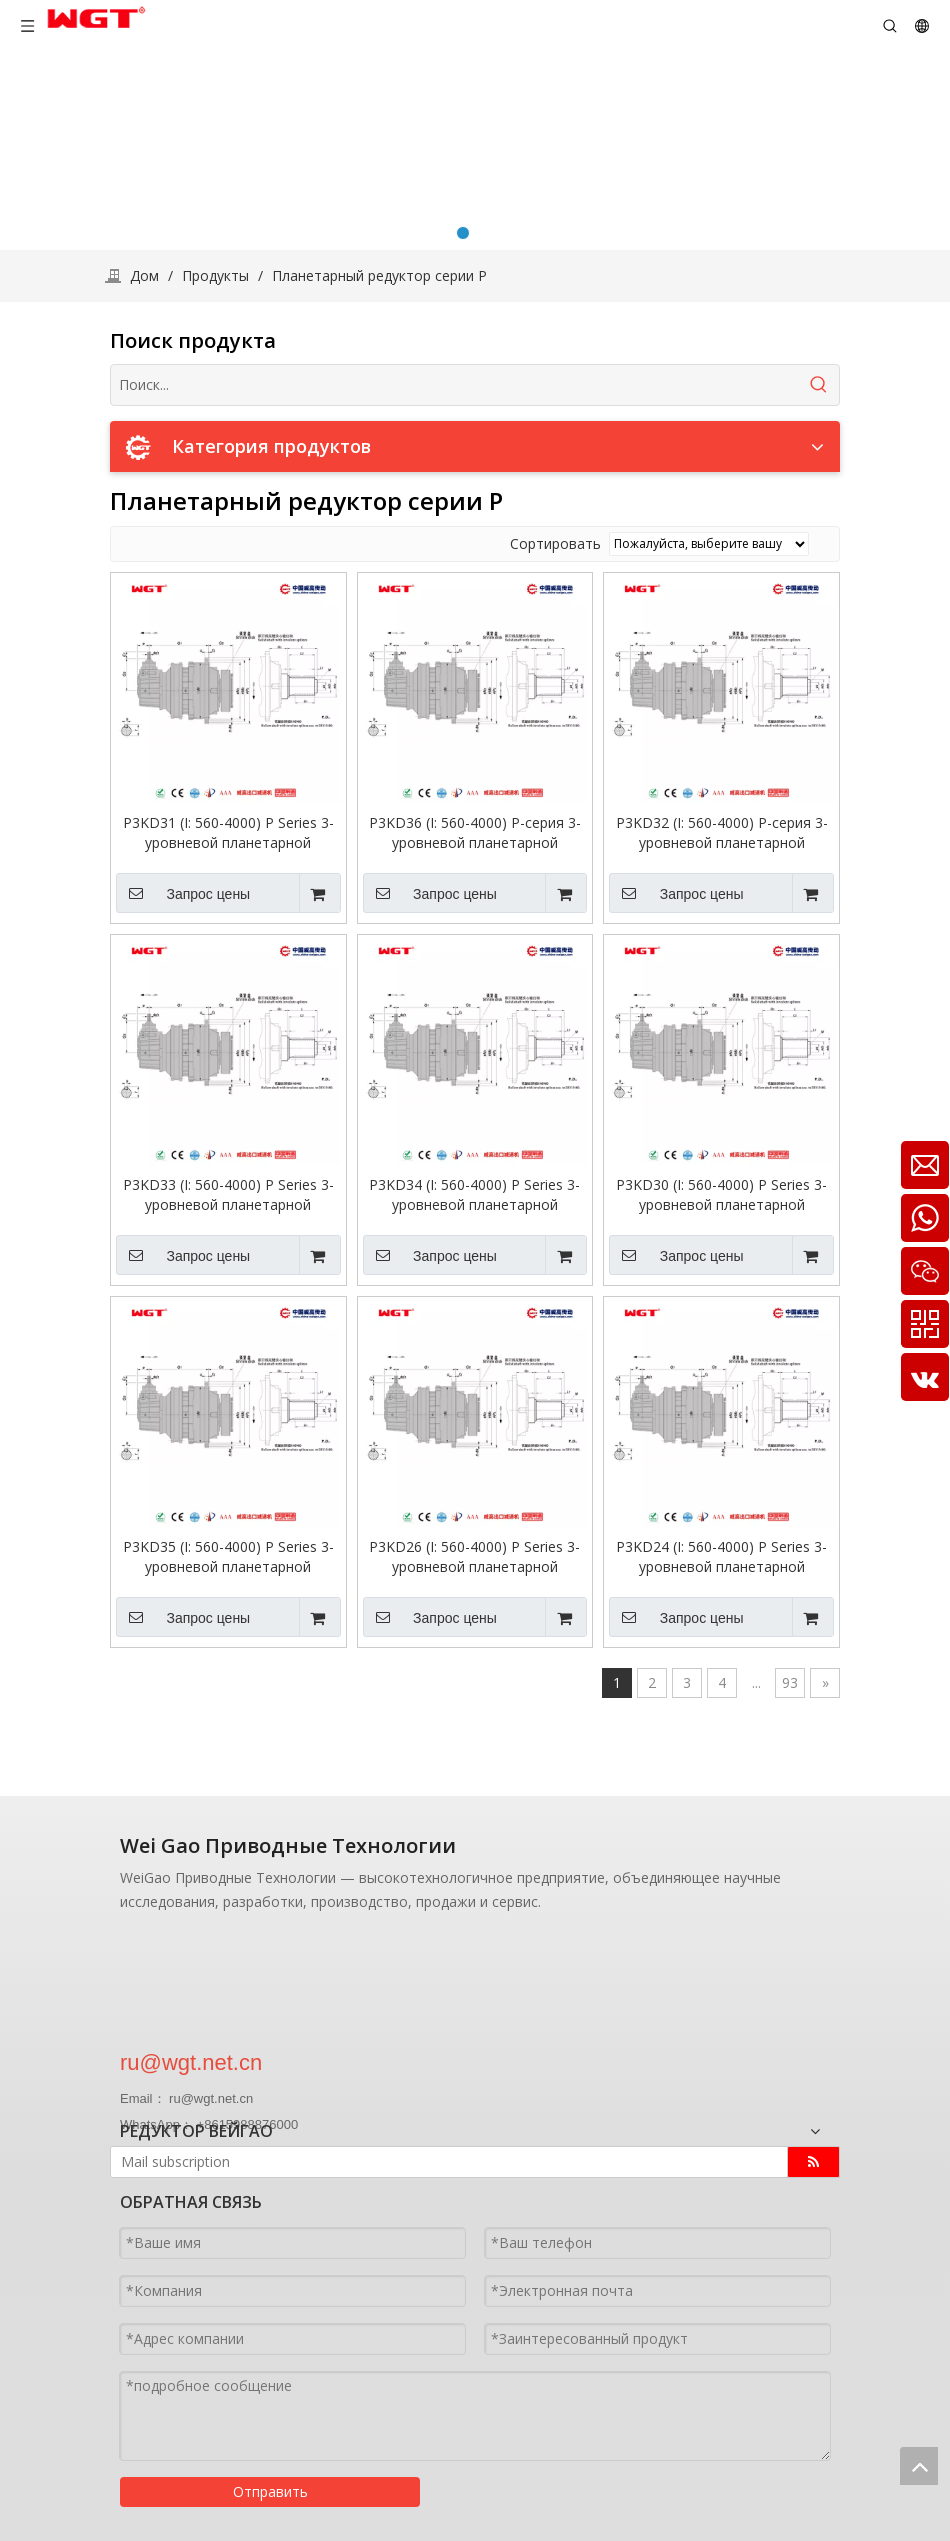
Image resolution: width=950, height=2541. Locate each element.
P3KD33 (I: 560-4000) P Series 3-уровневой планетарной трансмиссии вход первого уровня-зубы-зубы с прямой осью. (228, 1195)
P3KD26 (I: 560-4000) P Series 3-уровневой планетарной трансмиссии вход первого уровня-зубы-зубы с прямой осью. (474, 1557)
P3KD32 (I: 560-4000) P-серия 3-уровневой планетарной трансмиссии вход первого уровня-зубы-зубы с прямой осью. (722, 833)
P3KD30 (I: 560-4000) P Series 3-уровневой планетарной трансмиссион (721, 1195)
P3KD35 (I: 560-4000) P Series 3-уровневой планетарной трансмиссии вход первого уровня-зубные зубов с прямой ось (228, 1557)
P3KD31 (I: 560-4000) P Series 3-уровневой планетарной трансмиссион (228, 833)
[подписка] (813, 2162)
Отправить (270, 2490)
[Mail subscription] (438, 2162)
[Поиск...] (455, 385)
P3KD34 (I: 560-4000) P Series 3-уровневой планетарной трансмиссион (474, 1195)
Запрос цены (183, 893)
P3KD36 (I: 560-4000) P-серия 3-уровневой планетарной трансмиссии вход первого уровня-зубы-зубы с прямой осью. (475, 833)
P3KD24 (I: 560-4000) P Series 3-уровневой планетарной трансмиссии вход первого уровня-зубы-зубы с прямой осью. (721, 1557)
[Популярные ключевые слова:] (819, 385)
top (919, 2466)
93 (790, 1682)
